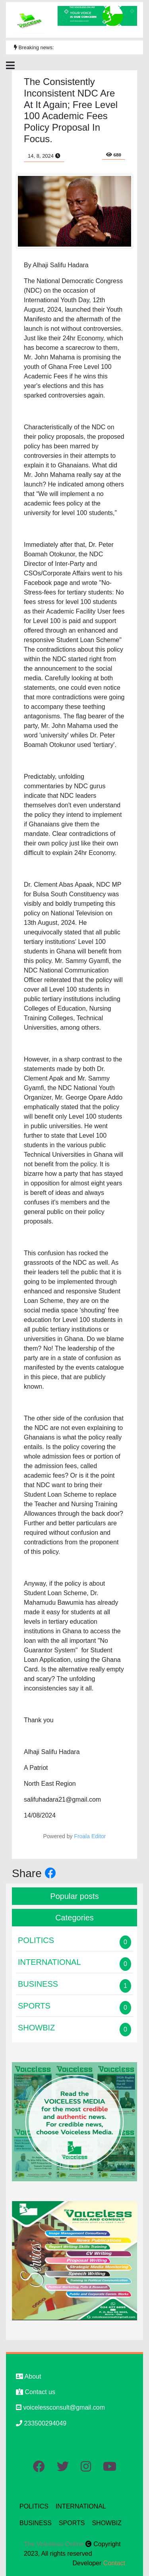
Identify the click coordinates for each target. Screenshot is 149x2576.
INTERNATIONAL (81, 2506)
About (28, 2376)
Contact (114, 2563)
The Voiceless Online (54, 2544)
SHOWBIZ (107, 2523)
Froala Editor (90, 1836)
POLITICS (33, 2506)
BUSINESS (35, 2523)
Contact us (35, 2392)
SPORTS (72, 2523)
